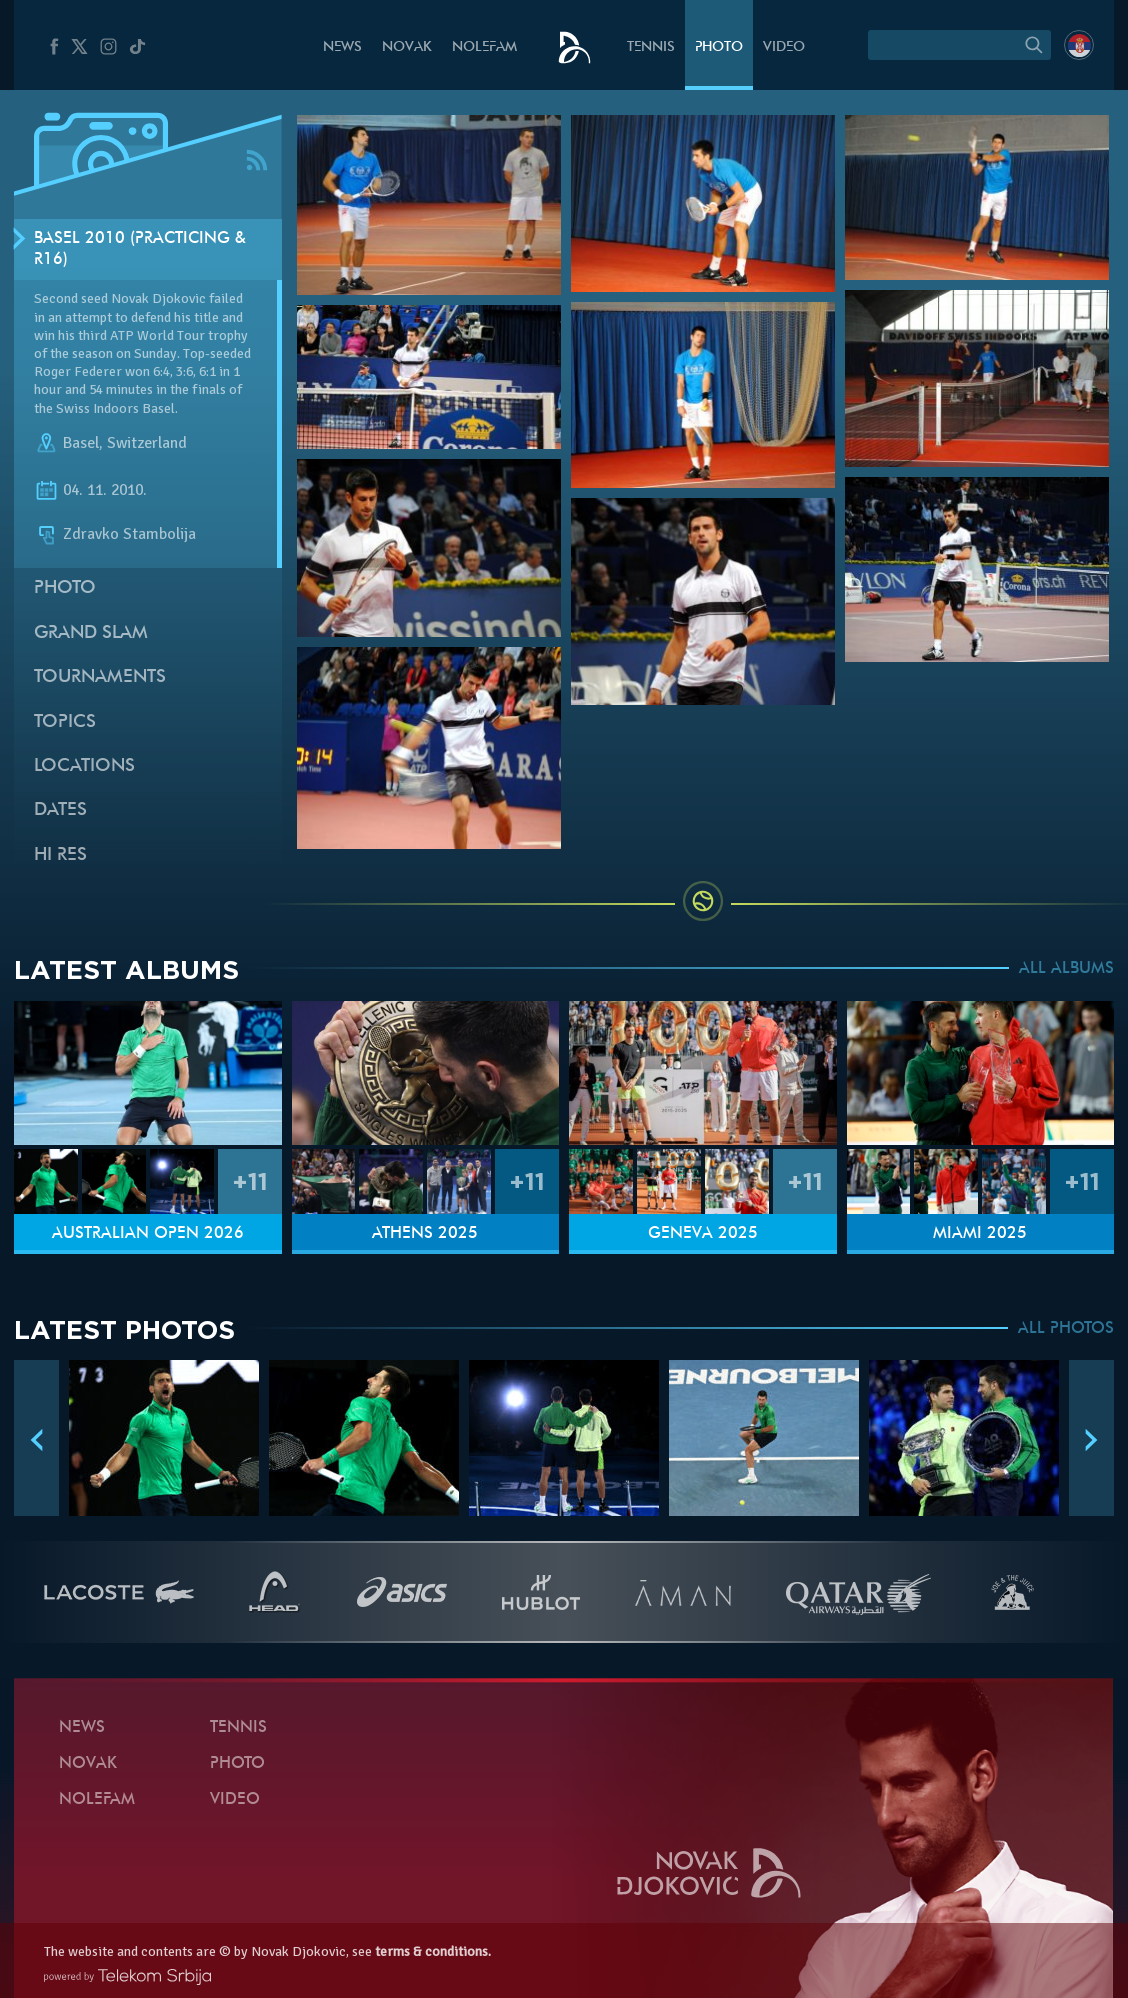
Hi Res (60, 855)
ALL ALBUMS (1066, 969)
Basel (81, 443)
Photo (719, 47)
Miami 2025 (980, 1234)
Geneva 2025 (703, 1234)
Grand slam (91, 633)
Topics (65, 722)
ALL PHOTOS (1066, 1329)
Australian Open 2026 (148, 1234)
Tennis (651, 47)
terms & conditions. (433, 1951)
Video (784, 47)
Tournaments (100, 677)
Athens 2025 (425, 1234)
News (342, 47)
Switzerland (147, 443)
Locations (84, 766)
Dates (60, 810)
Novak (407, 47)
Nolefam (484, 47)
